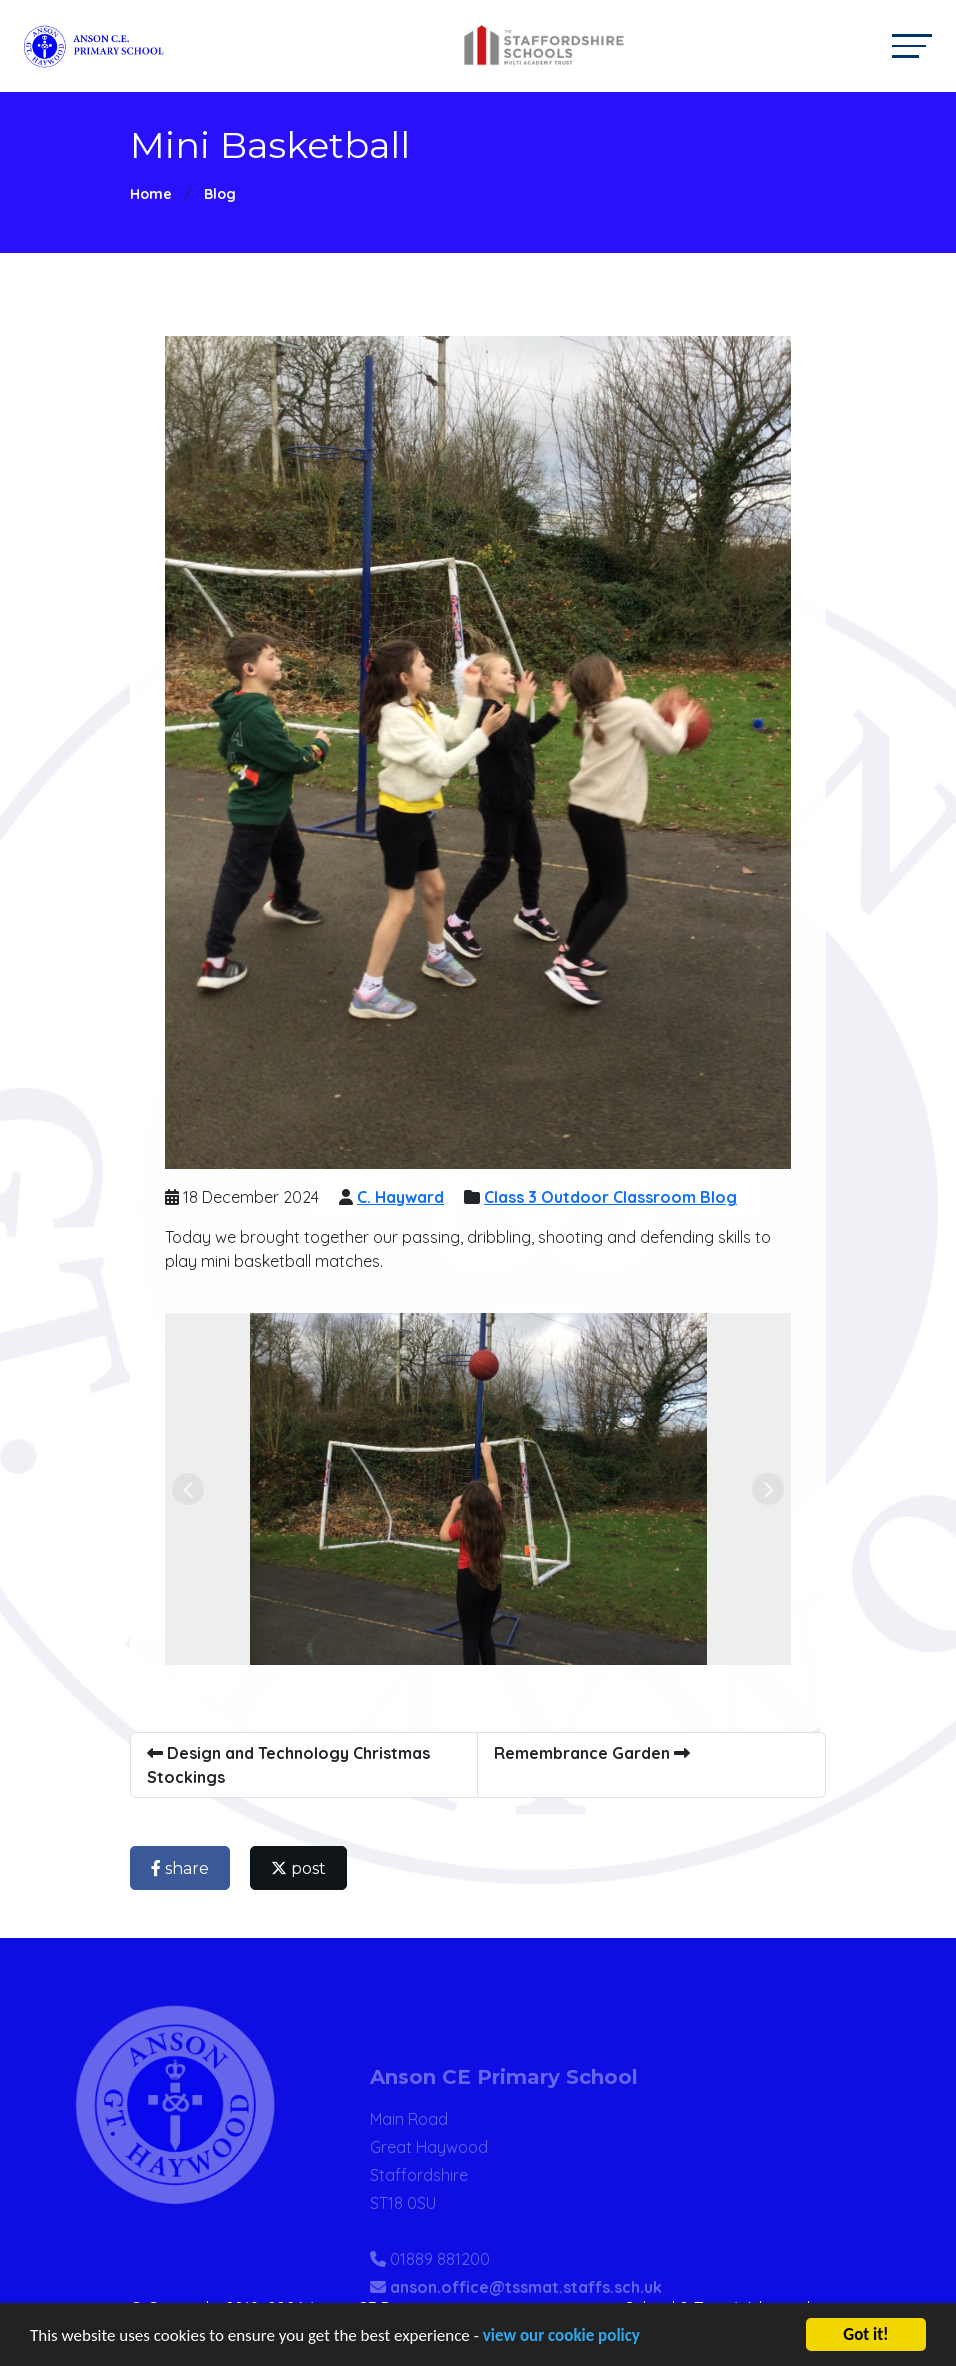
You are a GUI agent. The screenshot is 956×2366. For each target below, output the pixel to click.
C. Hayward (401, 1197)
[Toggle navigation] (912, 45)
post (299, 1868)
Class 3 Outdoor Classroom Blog (611, 1197)
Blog (220, 194)
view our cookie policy (561, 2336)
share (181, 1868)
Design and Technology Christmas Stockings (289, 1765)
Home (151, 194)
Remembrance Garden (593, 1753)
